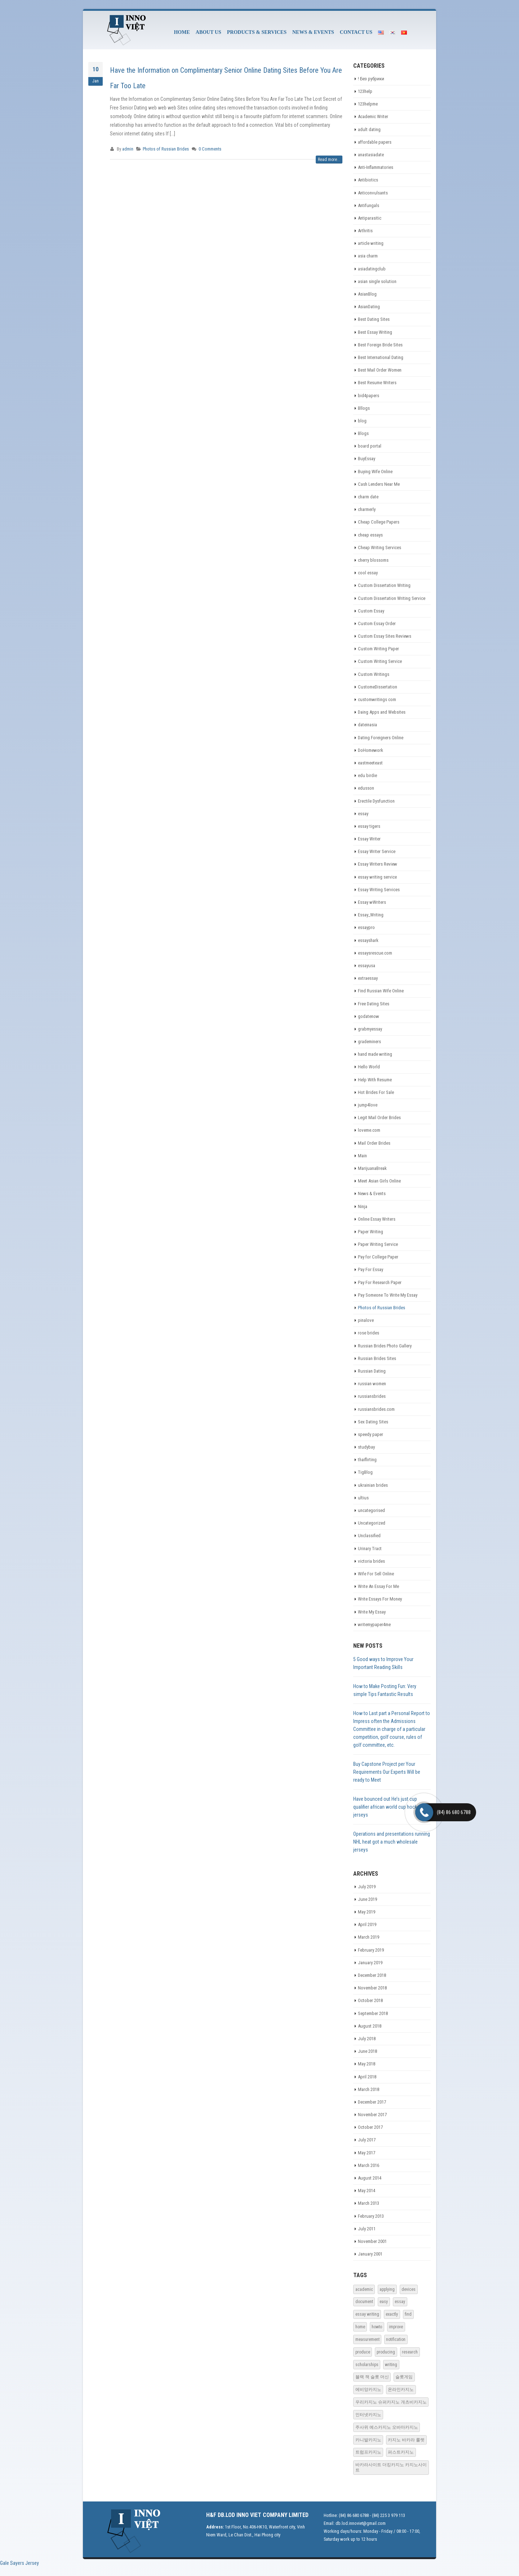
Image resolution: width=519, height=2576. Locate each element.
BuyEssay (366, 458)
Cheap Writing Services (379, 547)
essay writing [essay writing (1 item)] (367, 2314)
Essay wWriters (372, 902)
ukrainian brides (373, 1485)
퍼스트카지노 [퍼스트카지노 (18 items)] (401, 2452)
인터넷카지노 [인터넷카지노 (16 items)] (368, 2414)
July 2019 (367, 1886)
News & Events (372, 1193)
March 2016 (368, 2165)
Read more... (329, 159)
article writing (370, 243)
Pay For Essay (370, 1269)
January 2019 (370, 1962)
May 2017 (366, 2152)
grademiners (369, 1041)
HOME (182, 32)
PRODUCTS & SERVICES (257, 32)
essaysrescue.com (375, 953)
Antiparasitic (369, 218)
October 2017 (370, 2127)
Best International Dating (380, 357)
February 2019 (371, 1950)
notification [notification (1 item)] (395, 2339)
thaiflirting (367, 1459)
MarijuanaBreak (372, 1168)
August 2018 (369, 2026)
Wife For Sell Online (376, 1573)
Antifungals (368, 205)
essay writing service (377, 877)
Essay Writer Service (376, 851)
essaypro (366, 927)
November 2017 (372, 2114)
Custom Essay (371, 611)
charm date (368, 496)
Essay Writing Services (379, 889)
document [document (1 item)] (364, 2301)
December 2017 (372, 2102)
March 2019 (368, 1937)
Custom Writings (373, 674)
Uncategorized (371, 1523)
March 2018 (368, 2089)
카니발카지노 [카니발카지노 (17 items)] (368, 2439)
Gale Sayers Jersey (19, 2563)
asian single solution (377, 281)
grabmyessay (370, 1029)
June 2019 (367, 1899)
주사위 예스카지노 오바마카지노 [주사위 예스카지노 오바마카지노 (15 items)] (386, 2427)
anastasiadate (371, 154)
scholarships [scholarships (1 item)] (366, 2364)
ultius (363, 1497)
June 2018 (367, 2051)
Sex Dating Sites (373, 1421)
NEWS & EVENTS (313, 32)
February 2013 (371, 2216)
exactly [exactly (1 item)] (392, 2314)
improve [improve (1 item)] (396, 2326)
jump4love (367, 1105)
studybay (366, 1447)
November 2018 (372, 1988)
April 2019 (367, 1924)
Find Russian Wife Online (381, 990)
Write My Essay (372, 1612)
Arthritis (365, 230)
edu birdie (367, 775)
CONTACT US (356, 32)
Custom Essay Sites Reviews (384, 636)
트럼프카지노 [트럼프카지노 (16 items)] (368, 2452)
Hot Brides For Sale (376, 1092)
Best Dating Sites (374, 319)
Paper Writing (370, 1231)
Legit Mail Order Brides (379, 1117)
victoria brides (371, 1561)
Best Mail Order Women (380, 370)
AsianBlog (367, 294)
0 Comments (210, 149)
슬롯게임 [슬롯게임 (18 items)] (404, 2376)
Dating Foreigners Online (380, 737)
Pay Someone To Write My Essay (387, 1295)
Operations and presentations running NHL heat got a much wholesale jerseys (391, 1842)
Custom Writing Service (380, 661)
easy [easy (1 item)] (384, 2301)
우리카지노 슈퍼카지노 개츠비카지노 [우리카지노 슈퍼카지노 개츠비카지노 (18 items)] (391, 2402)
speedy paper (370, 1434)
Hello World (369, 1066)
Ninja (362, 1206)
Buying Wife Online (375, 471)
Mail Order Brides (374, 1143)
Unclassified (369, 1535)
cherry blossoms (373, 560)
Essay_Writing (370, 914)
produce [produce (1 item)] (362, 2352)
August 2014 (369, 2178)
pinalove (366, 1320)
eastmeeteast (370, 763)
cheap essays (370, 535)
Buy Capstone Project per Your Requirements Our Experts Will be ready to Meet (386, 1772)
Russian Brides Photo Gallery (385, 1345)
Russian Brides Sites (377, 1358)
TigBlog (365, 1472)
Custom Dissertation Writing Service (391, 598)
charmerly (367, 509)
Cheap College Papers (378, 522)
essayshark (368, 940)
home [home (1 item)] (360, 2326)
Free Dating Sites (373, 1003)
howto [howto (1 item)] (377, 2326)
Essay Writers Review (377, 864)
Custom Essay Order (377, 623)
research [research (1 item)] (410, 2352)
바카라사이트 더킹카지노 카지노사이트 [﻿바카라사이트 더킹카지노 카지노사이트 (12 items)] (391, 2467)
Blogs (363, 433)
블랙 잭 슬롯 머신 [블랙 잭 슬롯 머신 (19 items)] (372, 2376)
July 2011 (367, 2228)
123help (365, 91)
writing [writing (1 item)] (391, 2364)
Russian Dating (372, 1371)
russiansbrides (372, 1396)
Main (362, 1155)
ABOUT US (208, 32)
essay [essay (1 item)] (400, 2301)
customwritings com (377, 699)
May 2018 (366, 2063)
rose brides (368, 1333)
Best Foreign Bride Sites (380, 344)
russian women (372, 1383)
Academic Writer (373, 116)
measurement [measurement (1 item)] (367, 2339)
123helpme (368, 104)
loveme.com (369, 1130)
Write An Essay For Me (378, 1586)
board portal (369, 446)
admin (127, 149)
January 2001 (370, 2254)
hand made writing (375, 1054)
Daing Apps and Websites (381, 712)
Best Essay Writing (375, 332)
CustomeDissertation (377, 687)
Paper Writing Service (378, 1244)
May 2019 (366, 1912)
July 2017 (367, 2139)
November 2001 (372, 2241)
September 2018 (373, 2013)
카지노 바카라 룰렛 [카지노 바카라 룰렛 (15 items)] (406, 2439)
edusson (366, 788)
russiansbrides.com (376, 1409)
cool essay (368, 572)
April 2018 (367, 2076)
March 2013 (368, 2203)
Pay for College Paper (378, 1257)
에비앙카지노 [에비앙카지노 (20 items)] (368, 2389)
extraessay (368, 978)
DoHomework (370, 750)
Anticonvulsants (373, 193)
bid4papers (368, 395)
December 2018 (372, 1975)
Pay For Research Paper (380, 1282)
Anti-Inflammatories (375, 167)
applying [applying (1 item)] (387, 2289)
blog (362, 420)
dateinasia (367, 724)
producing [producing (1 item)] (386, 2352)
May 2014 (366, 2190)
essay (363, 813)
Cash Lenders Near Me (379, 484)
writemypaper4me (374, 1624)
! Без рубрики (371, 78)
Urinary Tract (370, 1548)
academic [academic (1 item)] (364, 2289)
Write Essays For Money (380, 1599)
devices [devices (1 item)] (409, 2289)
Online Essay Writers (376, 1219)
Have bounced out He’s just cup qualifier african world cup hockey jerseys (387, 1807)
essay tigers (369, 826)
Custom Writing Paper (378, 648)
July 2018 (367, 2038)
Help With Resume (375, 1079)
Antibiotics (368, 180)
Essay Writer (369, 839)
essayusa (366, 965)
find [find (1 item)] (408, 2314)
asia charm (368, 256)
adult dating (369, 129)
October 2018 (370, 2000)
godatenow (368, 1016)
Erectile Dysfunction (376, 801)
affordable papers (374, 142)
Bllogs (364, 408)
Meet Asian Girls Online (379, 1181)
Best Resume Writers (377, 382)
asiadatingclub (372, 268)
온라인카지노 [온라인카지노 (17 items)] (401, 2389)
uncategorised (371, 1510)
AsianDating (369, 306)
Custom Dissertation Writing (384, 585)
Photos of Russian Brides (166, 149)
